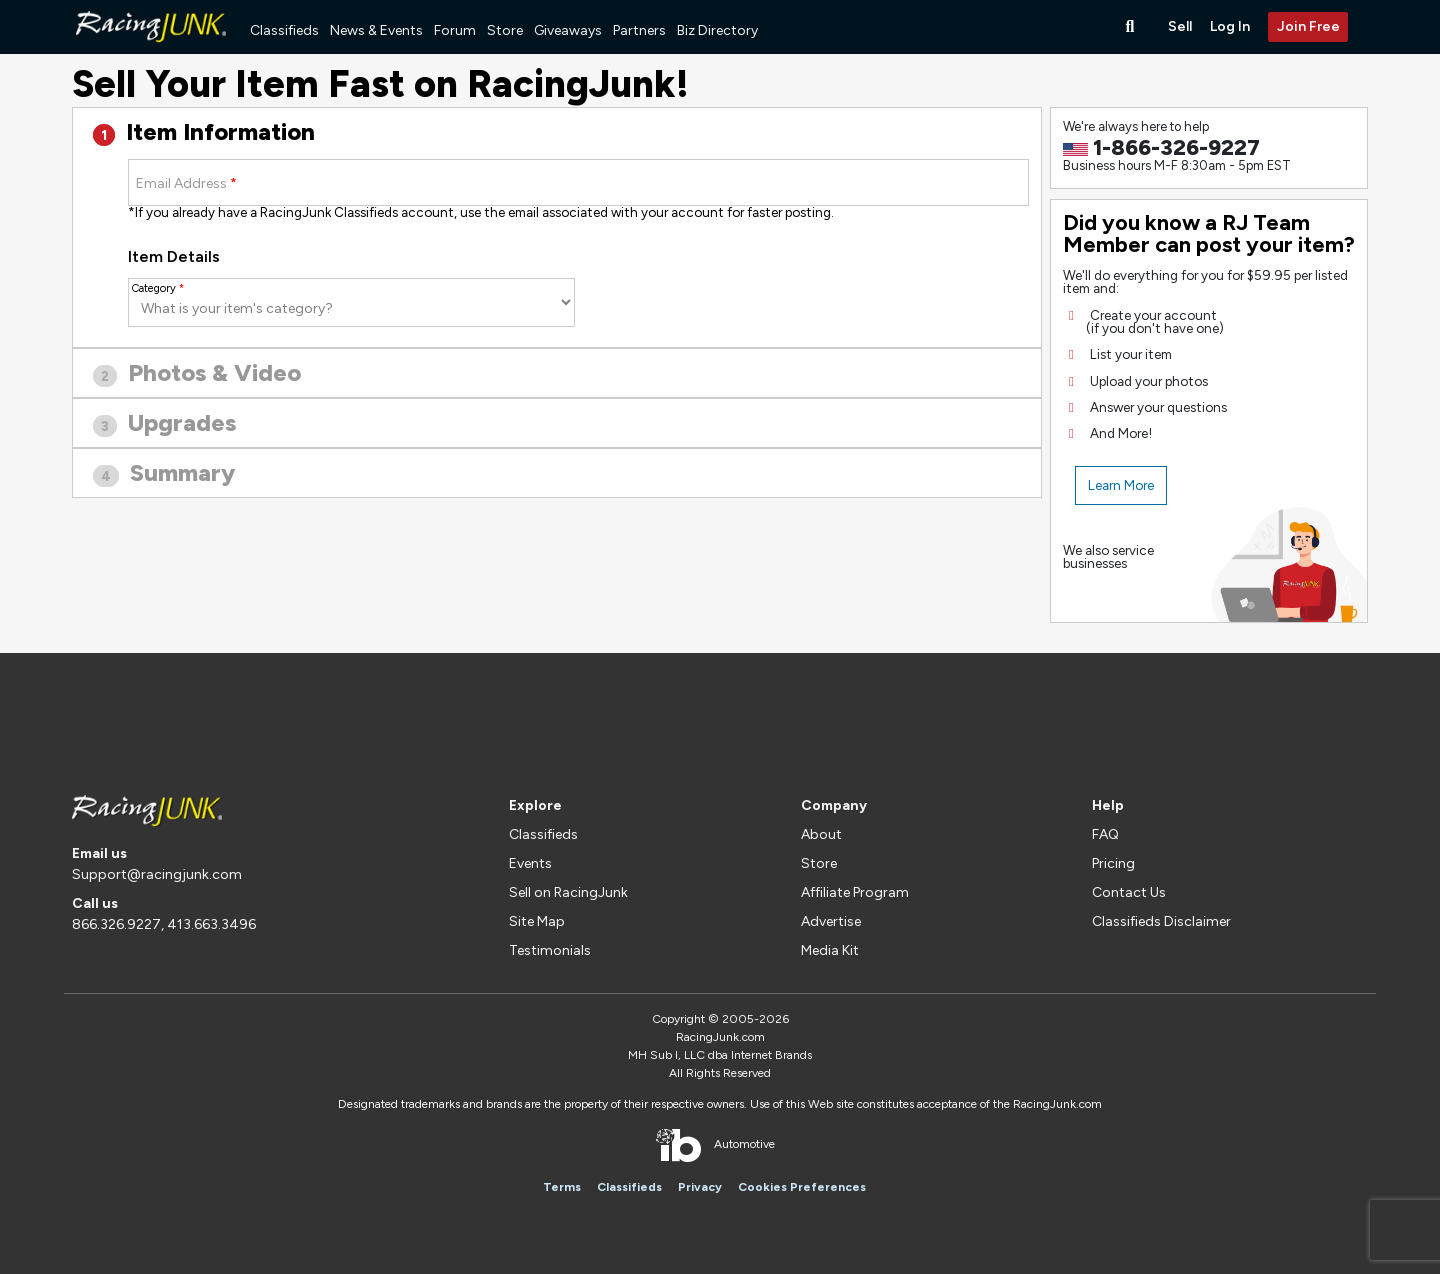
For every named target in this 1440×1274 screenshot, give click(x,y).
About (821, 834)
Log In (1230, 26)
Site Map (537, 921)
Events (530, 863)
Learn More (1121, 485)
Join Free (1308, 26)
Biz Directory (717, 30)
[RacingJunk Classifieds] (151, 49)
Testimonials (550, 950)
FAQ (1105, 834)
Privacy (700, 1187)
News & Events (376, 30)
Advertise (831, 921)
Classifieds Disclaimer (1161, 921)
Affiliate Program (855, 892)
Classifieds (284, 30)
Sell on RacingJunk (568, 892)
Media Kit (830, 950)
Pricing (1113, 863)
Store (505, 30)
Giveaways (568, 30)
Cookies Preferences (802, 1187)
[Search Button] (1132, 27)
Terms (562, 1187)
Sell (1180, 26)
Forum (455, 30)
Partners (639, 30)
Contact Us (1129, 892)
